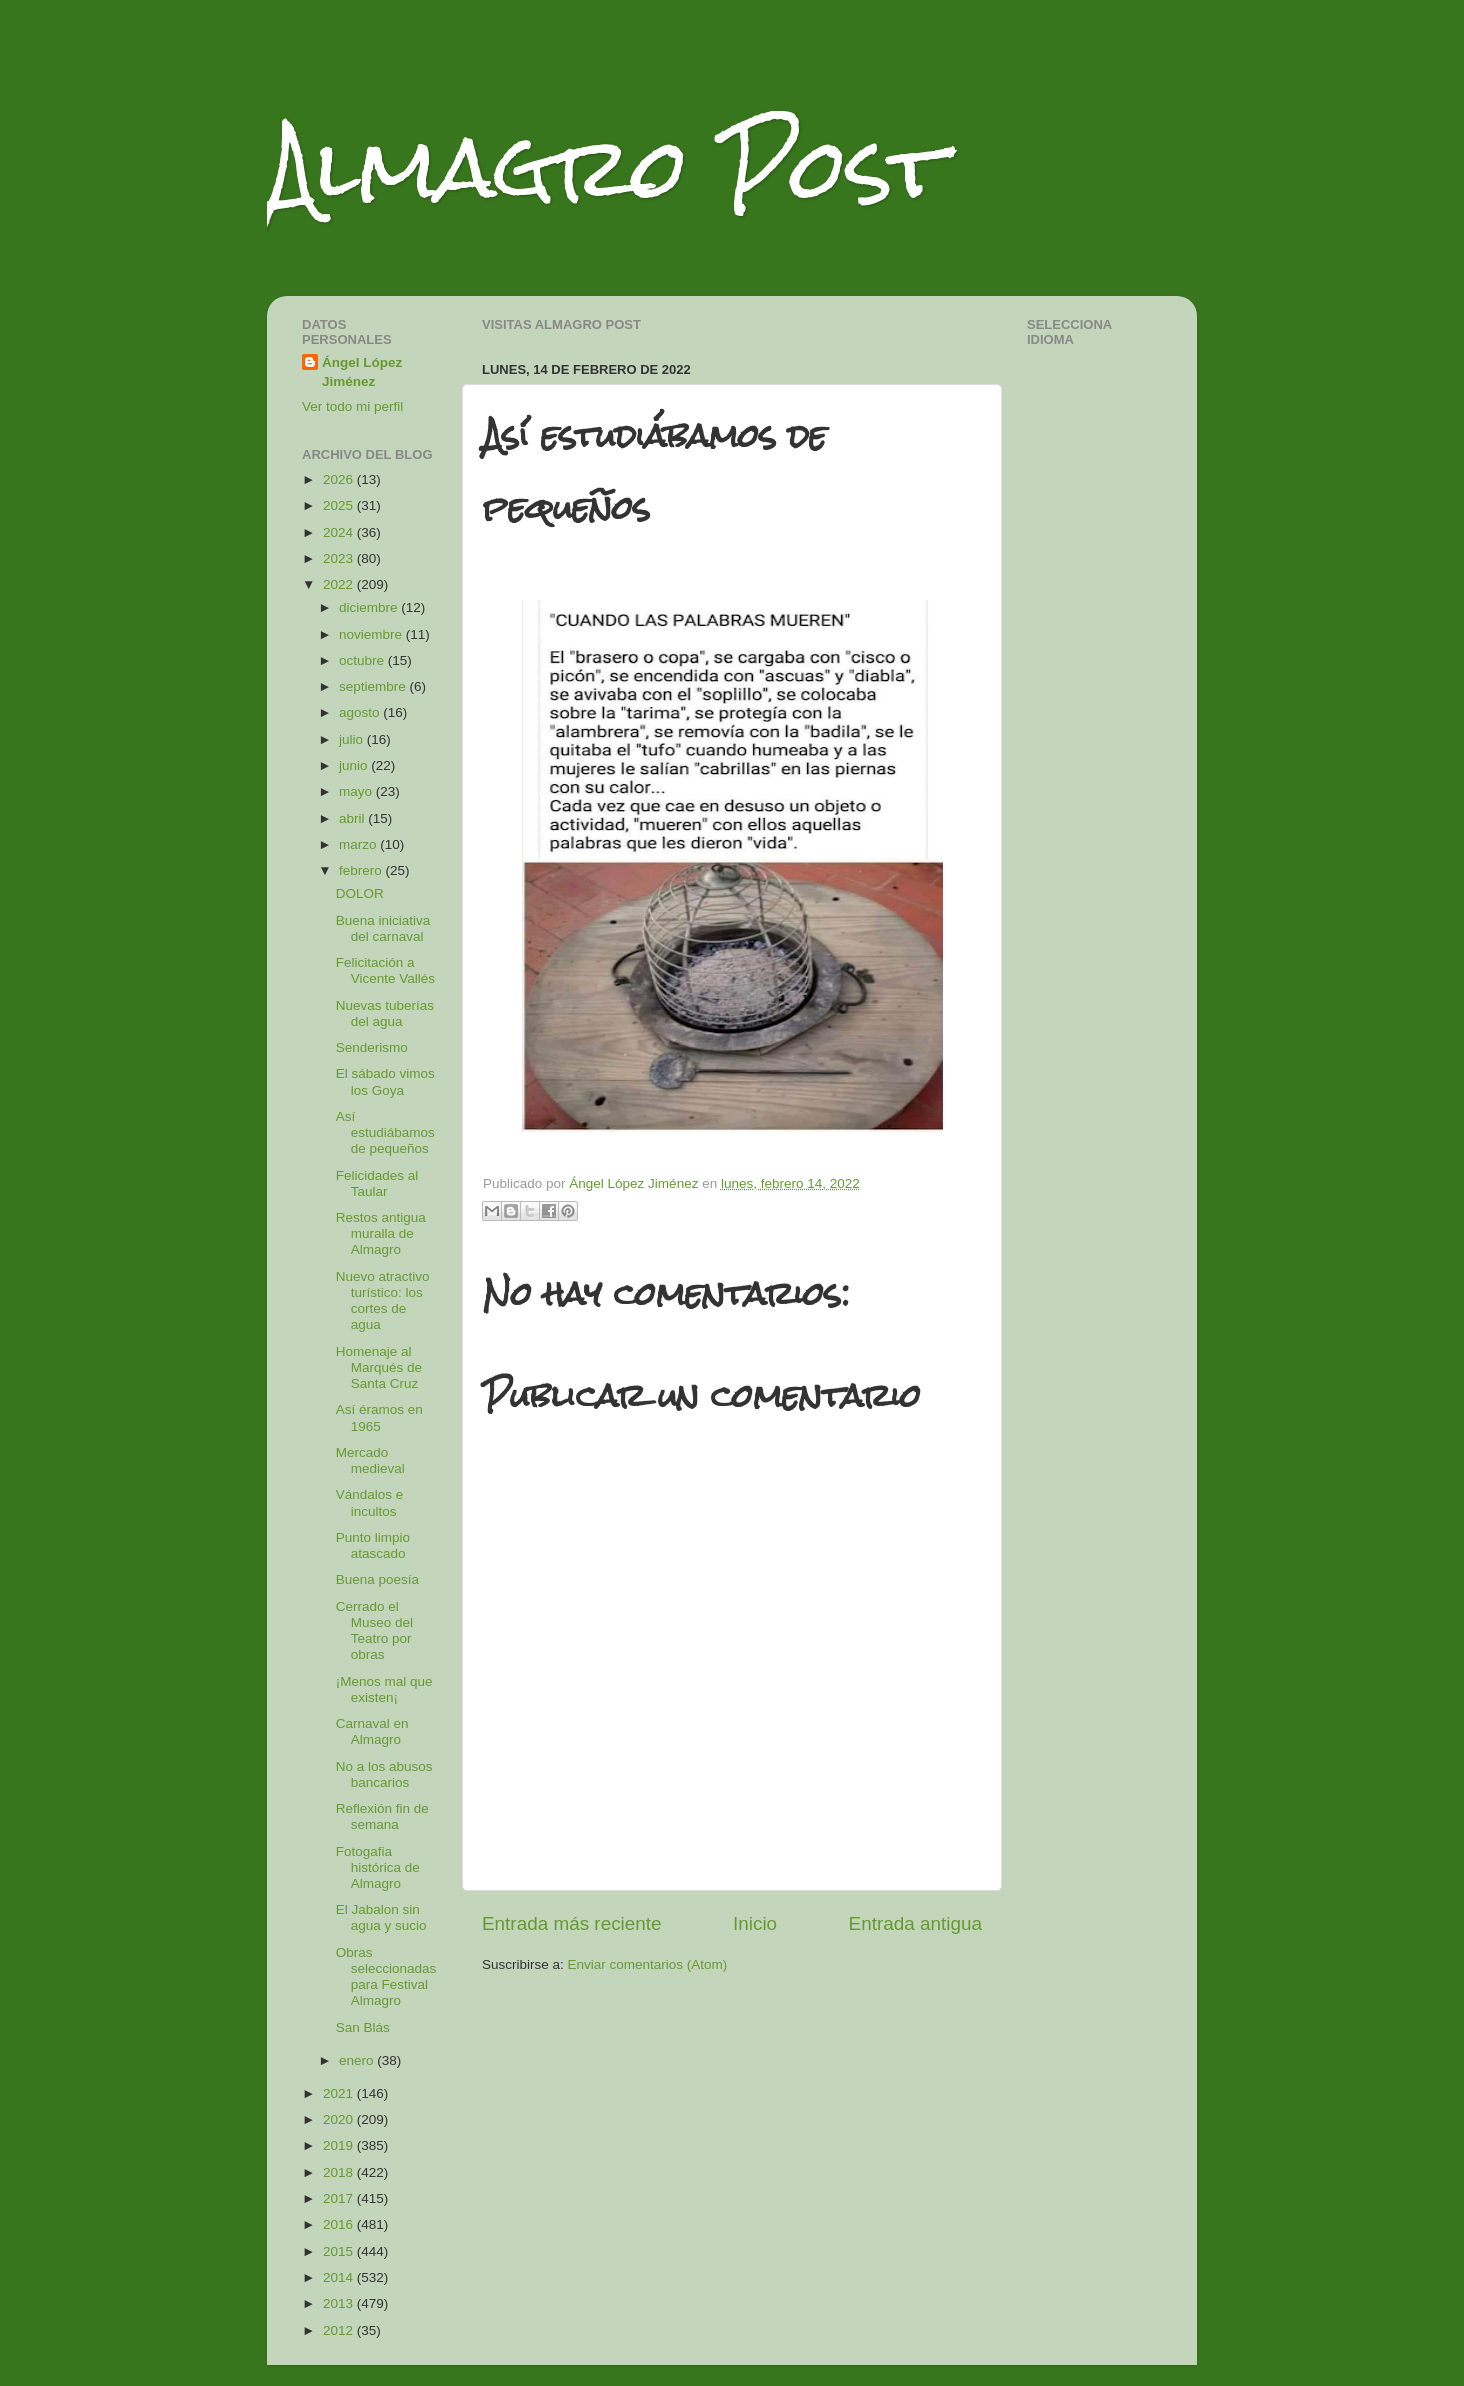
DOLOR (360, 893)
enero (358, 2060)
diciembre (370, 607)
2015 (340, 2251)
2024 (340, 532)
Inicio (755, 1923)
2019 (340, 2145)
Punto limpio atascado (373, 1545)
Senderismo (372, 1047)
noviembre (372, 634)
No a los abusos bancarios (384, 1774)
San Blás (363, 2027)
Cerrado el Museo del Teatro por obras (374, 1631)
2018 (340, 2172)
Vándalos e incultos (370, 1502)
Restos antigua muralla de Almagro (381, 1233)
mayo (357, 791)
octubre (363, 660)
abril (353, 818)
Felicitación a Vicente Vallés (385, 970)
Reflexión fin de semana (382, 1816)
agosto (361, 712)
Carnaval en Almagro (372, 1731)
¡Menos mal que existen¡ (384, 1689)
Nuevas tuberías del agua (385, 1013)
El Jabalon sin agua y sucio (381, 1917)
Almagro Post (606, 167)
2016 (340, 2224)
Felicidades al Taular (377, 1183)
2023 (340, 558)
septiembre (374, 686)
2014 (340, 2277)
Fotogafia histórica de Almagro (378, 1867)
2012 (340, 2330)
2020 (340, 2119)
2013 (340, 2303)
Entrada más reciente (572, 1923)
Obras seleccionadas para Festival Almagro (386, 1977)
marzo (359, 844)
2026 (340, 479)
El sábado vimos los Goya (385, 1081)
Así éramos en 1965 (379, 1417)
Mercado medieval (370, 1460)
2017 (340, 2198)
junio (355, 765)
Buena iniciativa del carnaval (383, 928)
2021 (340, 2093)
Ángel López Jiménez (362, 372)
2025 (340, 505)
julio (353, 739)
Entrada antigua (915, 1923)
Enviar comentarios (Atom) (648, 1964)
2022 (340, 584)
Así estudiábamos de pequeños (385, 1132)
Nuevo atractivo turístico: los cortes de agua (383, 1301)
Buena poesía (377, 1579)
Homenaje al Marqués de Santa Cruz (379, 1367)
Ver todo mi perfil (352, 406)
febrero (362, 870)
